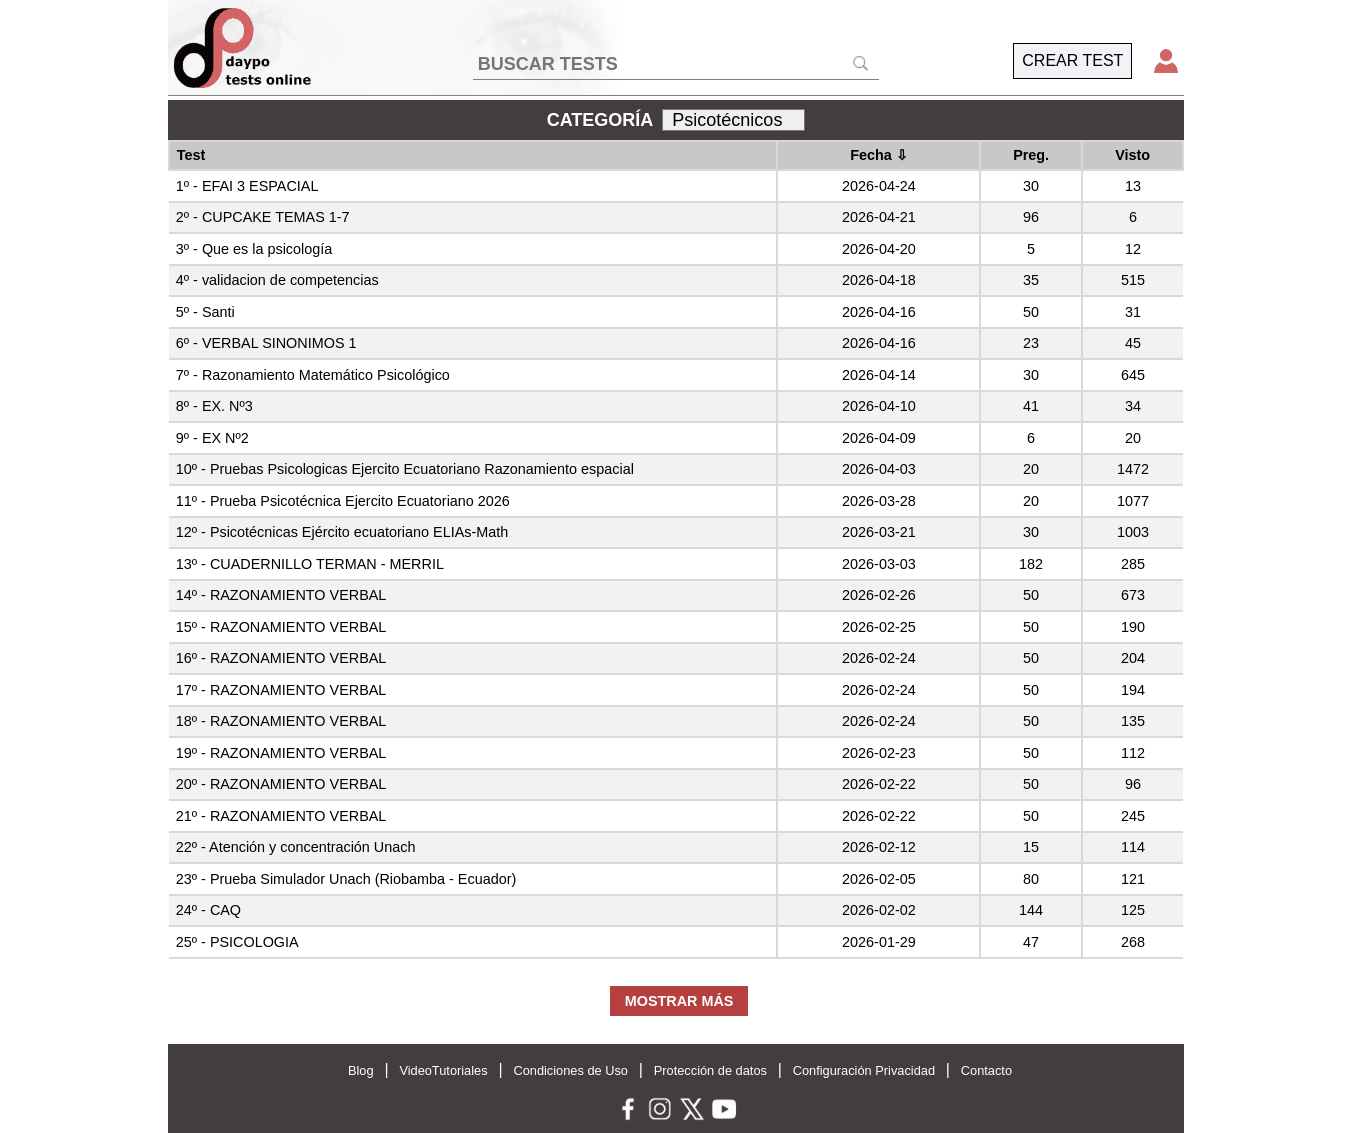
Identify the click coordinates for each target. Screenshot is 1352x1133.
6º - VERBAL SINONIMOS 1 (266, 343)
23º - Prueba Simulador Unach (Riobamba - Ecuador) (346, 879)
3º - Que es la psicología (254, 249)
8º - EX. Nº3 (214, 406)
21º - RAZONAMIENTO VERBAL (281, 816)
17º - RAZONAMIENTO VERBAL (281, 690)
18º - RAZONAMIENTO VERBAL (281, 721)
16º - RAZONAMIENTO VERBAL (281, 658)
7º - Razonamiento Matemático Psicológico (313, 375)
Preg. (1031, 155)
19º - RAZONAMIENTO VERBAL (281, 753)
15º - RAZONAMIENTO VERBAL (281, 627)
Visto (1132, 155)
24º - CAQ (208, 910)
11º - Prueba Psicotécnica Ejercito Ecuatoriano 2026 (343, 501)
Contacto (986, 1070)
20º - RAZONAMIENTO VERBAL (281, 784)
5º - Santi (205, 312)
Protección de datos (710, 1070)
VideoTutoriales (443, 1070)
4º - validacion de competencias (277, 280)
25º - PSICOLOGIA (237, 942)
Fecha (879, 155)
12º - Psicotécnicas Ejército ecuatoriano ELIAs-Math (342, 532)
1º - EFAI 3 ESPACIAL (247, 186)
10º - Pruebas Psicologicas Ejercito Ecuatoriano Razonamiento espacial (405, 469)
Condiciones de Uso (570, 1070)
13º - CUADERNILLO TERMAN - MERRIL (310, 564)
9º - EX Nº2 (212, 438)
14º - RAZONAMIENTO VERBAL (281, 595)
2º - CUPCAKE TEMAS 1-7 (263, 217)
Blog (361, 1070)
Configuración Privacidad (864, 1070)
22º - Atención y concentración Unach (296, 847)
